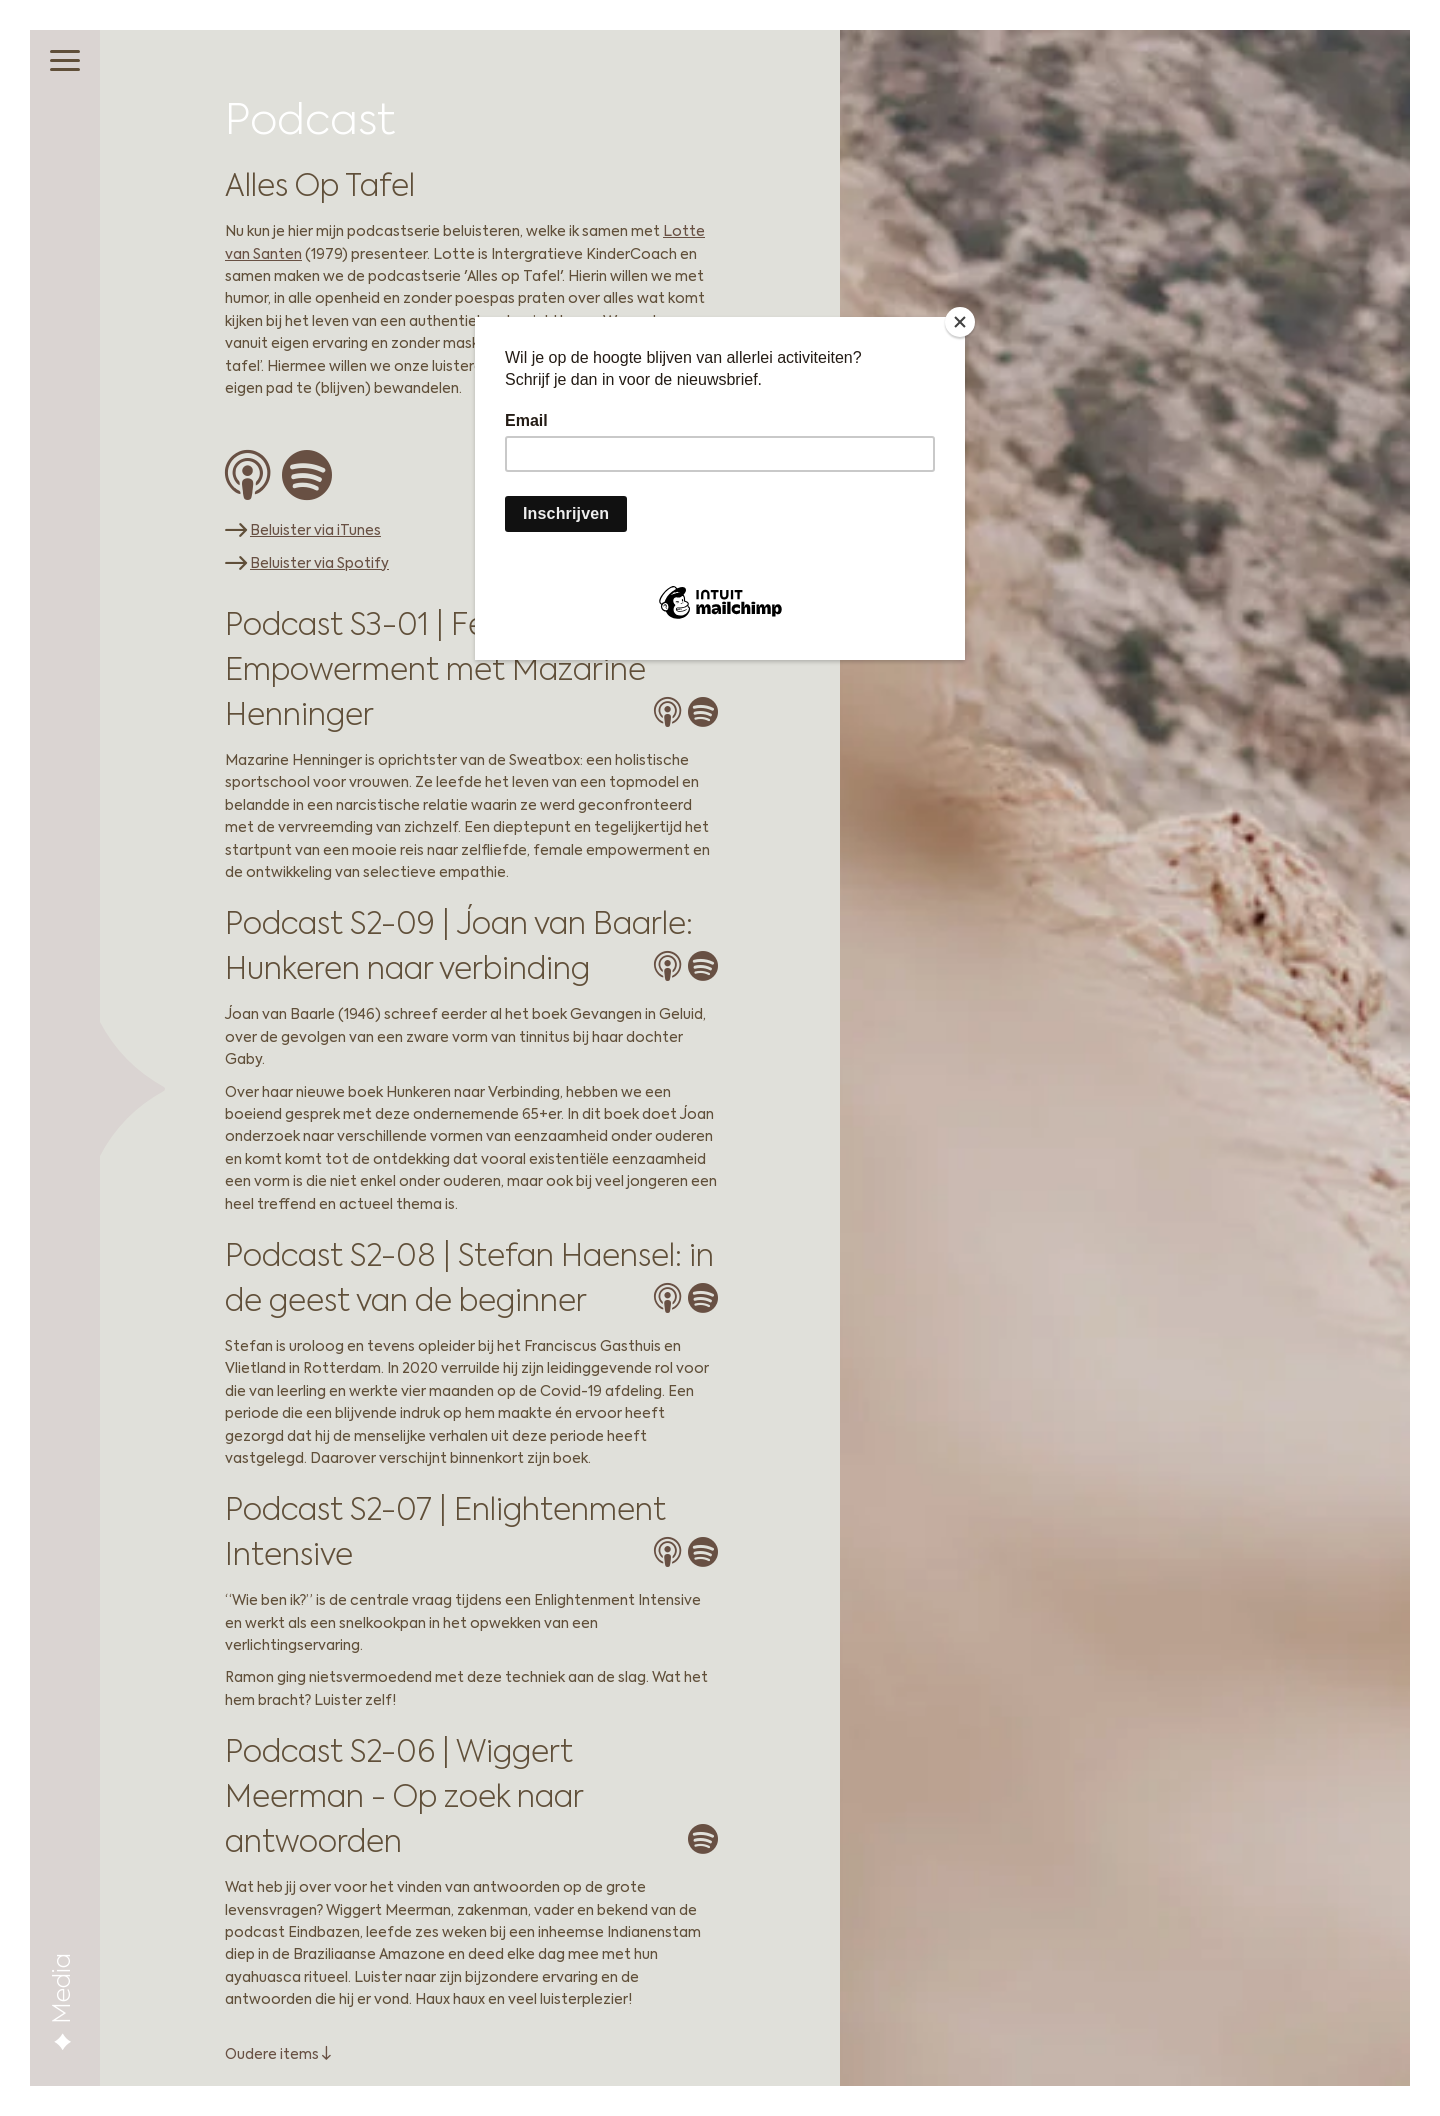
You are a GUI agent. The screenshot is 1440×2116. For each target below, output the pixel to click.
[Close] (960, 322)
